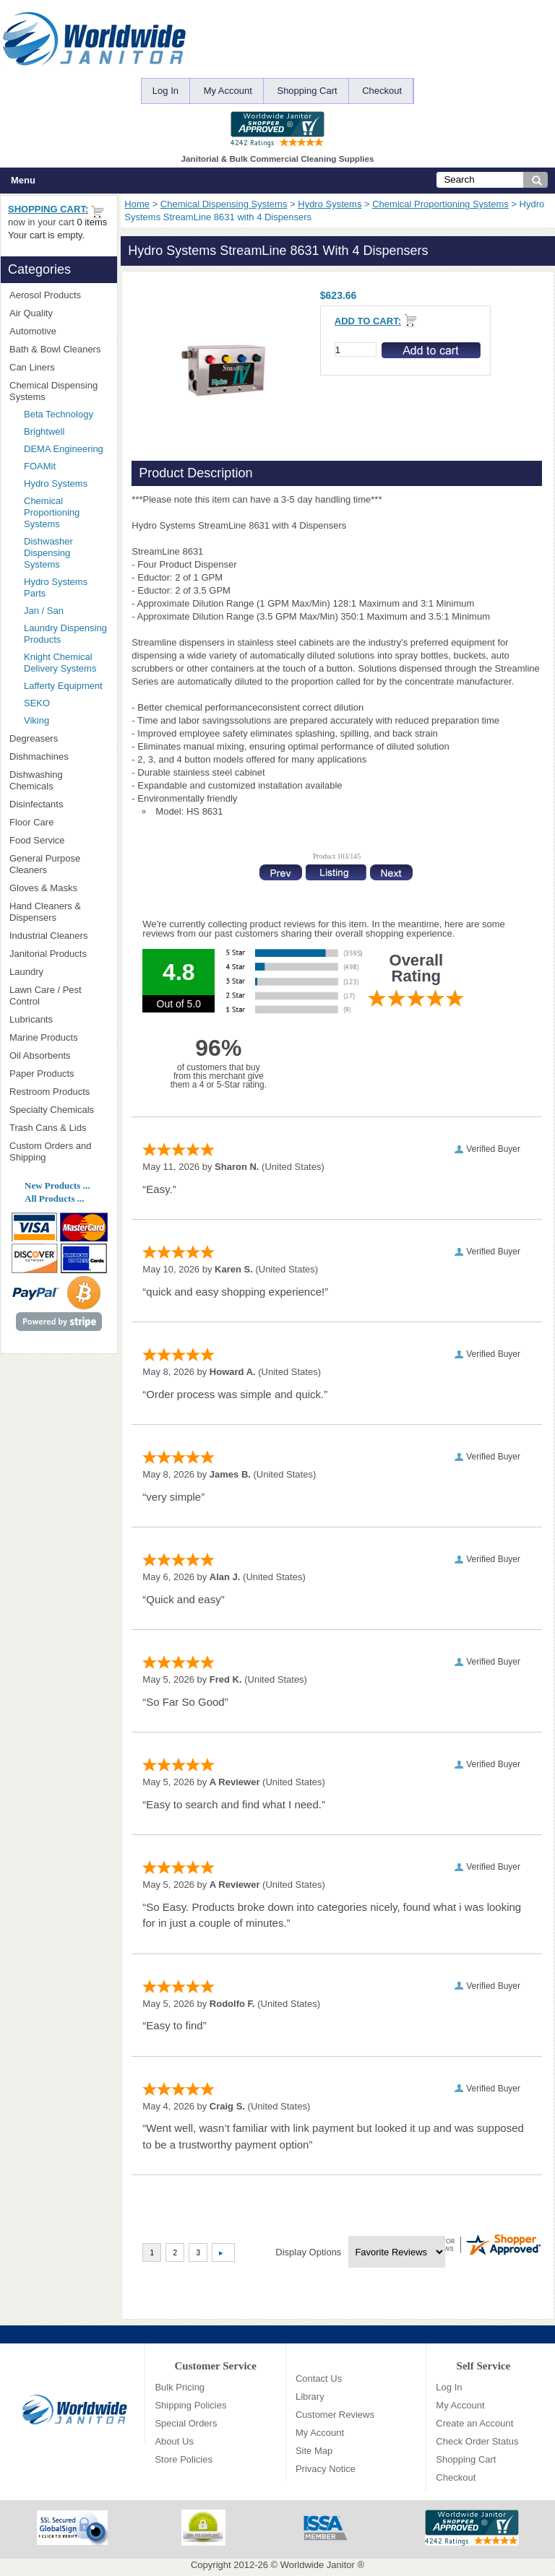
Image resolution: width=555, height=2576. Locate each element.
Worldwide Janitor (317, 2564)
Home (137, 204)
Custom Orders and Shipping (58, 1151)
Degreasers (33, 738)
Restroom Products (58, 1091)
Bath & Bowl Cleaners (54, 349)
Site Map (314, 2450)
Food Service (37, 840)
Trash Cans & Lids (58, 1127)
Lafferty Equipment (66, 686)
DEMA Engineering (66, 449)
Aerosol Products (58, 295)
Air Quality (58, 313)
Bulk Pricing (180, 2387)
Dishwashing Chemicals (58, 780)
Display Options (308, 2252)
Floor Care (58, 822)
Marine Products (43, 1037)
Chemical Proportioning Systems (440, 204)
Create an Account (474, 2423)
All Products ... (54, 1198)
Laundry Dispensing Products (65, 634)
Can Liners (58, 367)
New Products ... (57, 1185)
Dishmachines (58, 756)
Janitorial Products (58, 953)
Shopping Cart (307, 90)
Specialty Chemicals (58, 1109)
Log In (165, 90)
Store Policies (183, 2459)
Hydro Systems (329, 204)
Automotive (32, 331)
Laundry (58, 971)
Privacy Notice (326, 2468)
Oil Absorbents (58, 1055)
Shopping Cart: (48, 209)
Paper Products (58, 1073)
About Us (174, 2441)
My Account (228, 90)
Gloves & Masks (58, 887)
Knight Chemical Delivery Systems (66, 662)
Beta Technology (66, 414)
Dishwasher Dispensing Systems (48, 553)
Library (310, 2396)
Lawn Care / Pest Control (58, 995)
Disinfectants (58, 804)
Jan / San (44, 610)
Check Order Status (477, 2441)
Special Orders (186, 2423)
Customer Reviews (335, 2414)
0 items (92, 222)
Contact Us (319, 2378)
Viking (66, 720)
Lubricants (31, 1019)
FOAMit (62, 466)
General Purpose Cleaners (44, 864)
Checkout (382, 90)
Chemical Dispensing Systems (224, 204)
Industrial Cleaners (48, 935)
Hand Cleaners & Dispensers (58, 912)
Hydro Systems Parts (55, 587)
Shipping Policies (190, 2405)
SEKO (62, 703)
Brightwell (66, 431)
